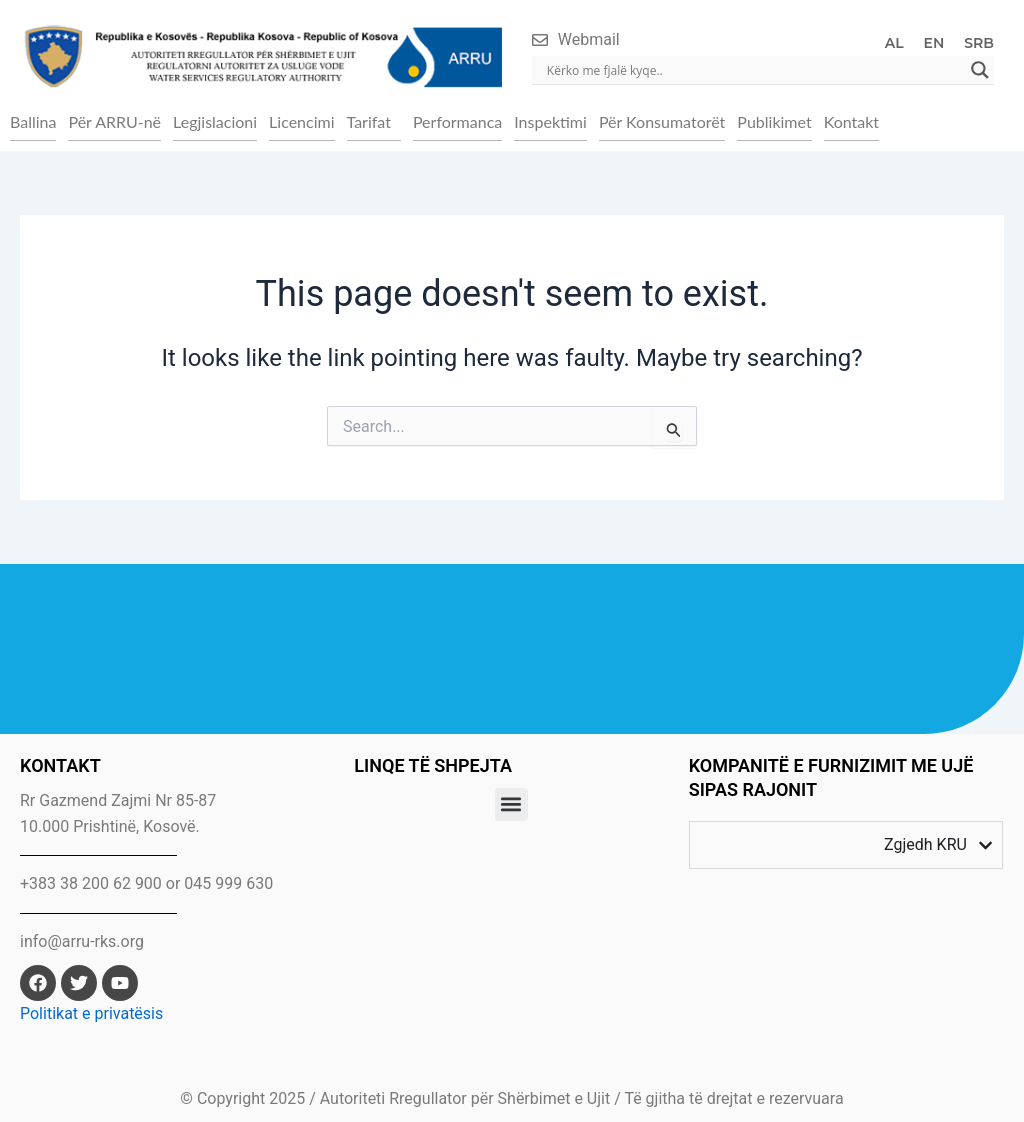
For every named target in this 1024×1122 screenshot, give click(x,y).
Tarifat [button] (369, 121)
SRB (979, 43)
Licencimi (301, 121)
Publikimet (774, 121)
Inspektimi (550, 121)
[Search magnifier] (980, 70)
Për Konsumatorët (662, 121)
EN (934, 43)
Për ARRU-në (114, 121)
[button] (374, 122)
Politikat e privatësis (91, 1013)
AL (894, 43)
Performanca (457, 121)
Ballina (33, 121)
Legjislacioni (215, 121)
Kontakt (851, 121)
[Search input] (754, 70)
